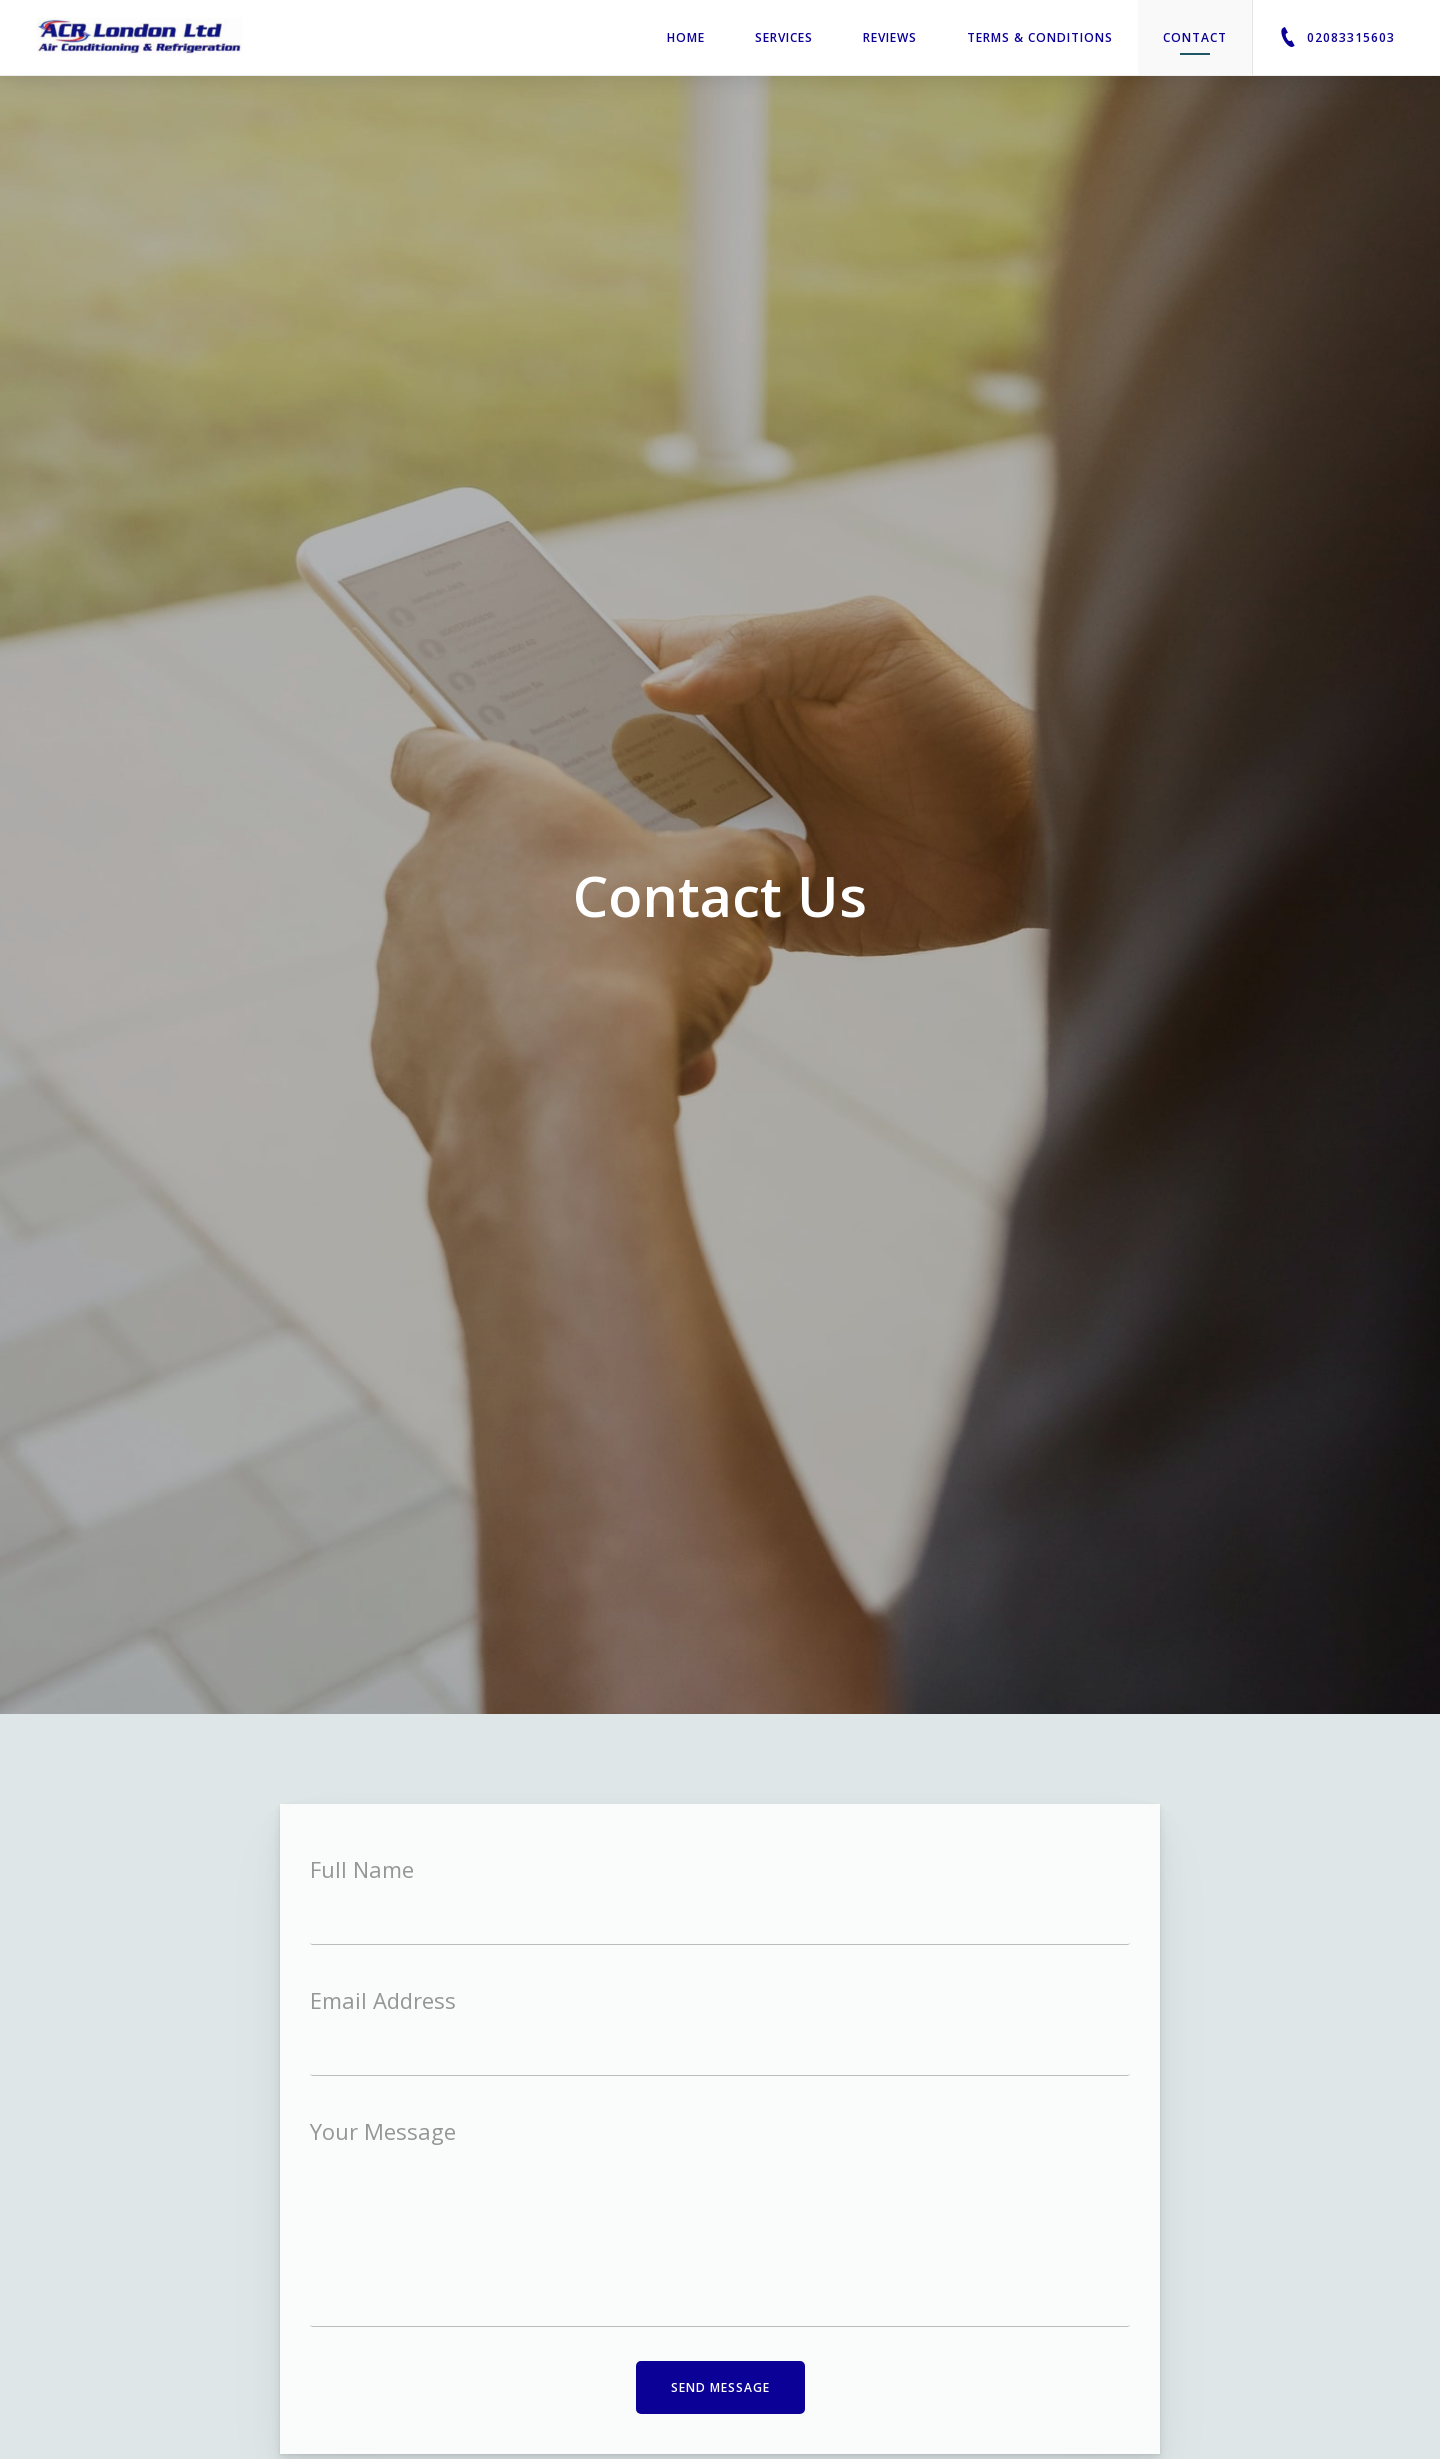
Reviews (890, 37)
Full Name (362, 1869)
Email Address (383, 2000)
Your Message (383, 2131)
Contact (1195, 42)
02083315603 (1336, 37)
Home (686, 37)
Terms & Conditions (1040, 37)
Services (784, 37)
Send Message (720, 2387)
